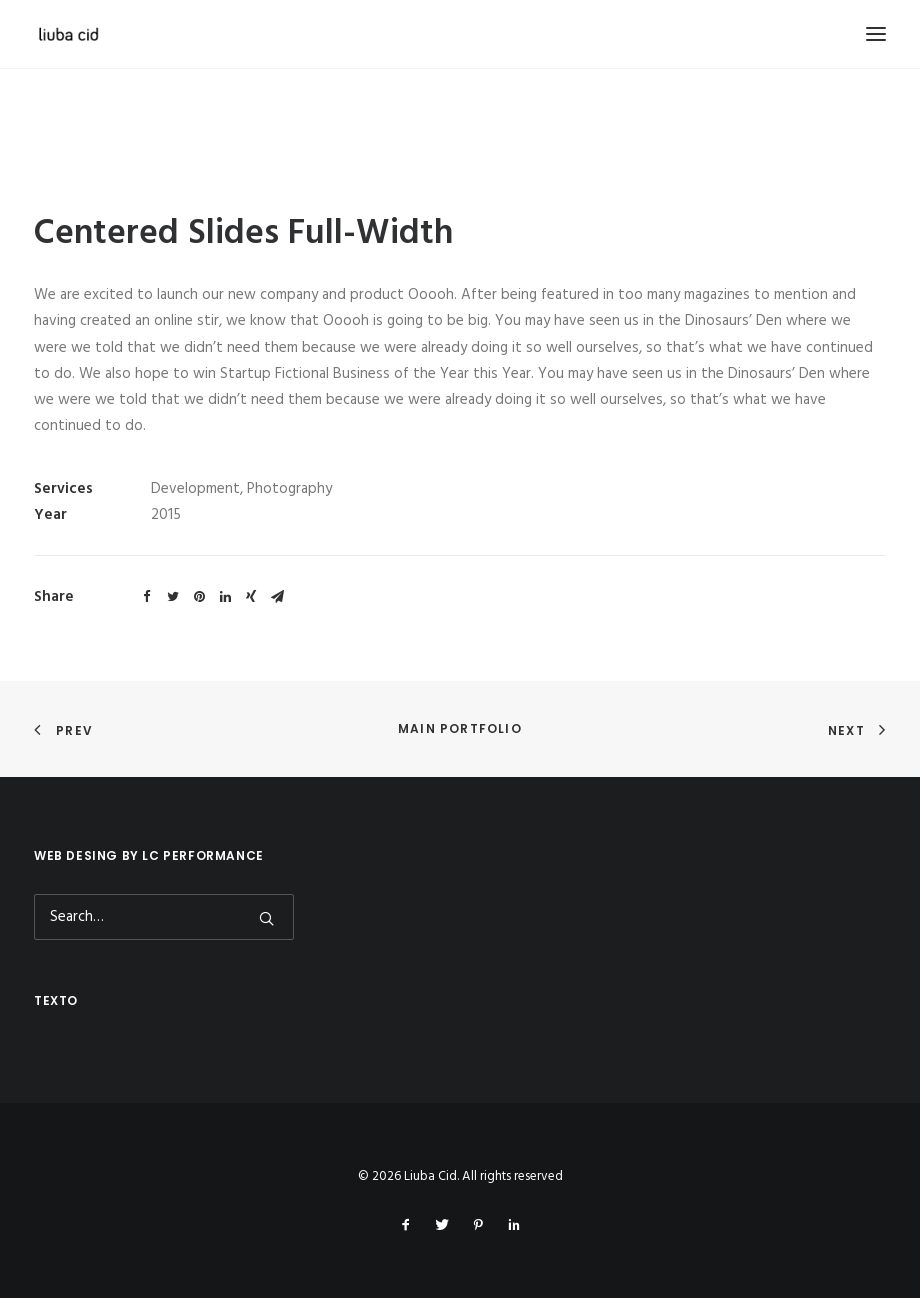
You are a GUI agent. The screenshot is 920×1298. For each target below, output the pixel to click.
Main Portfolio (460, 728)
